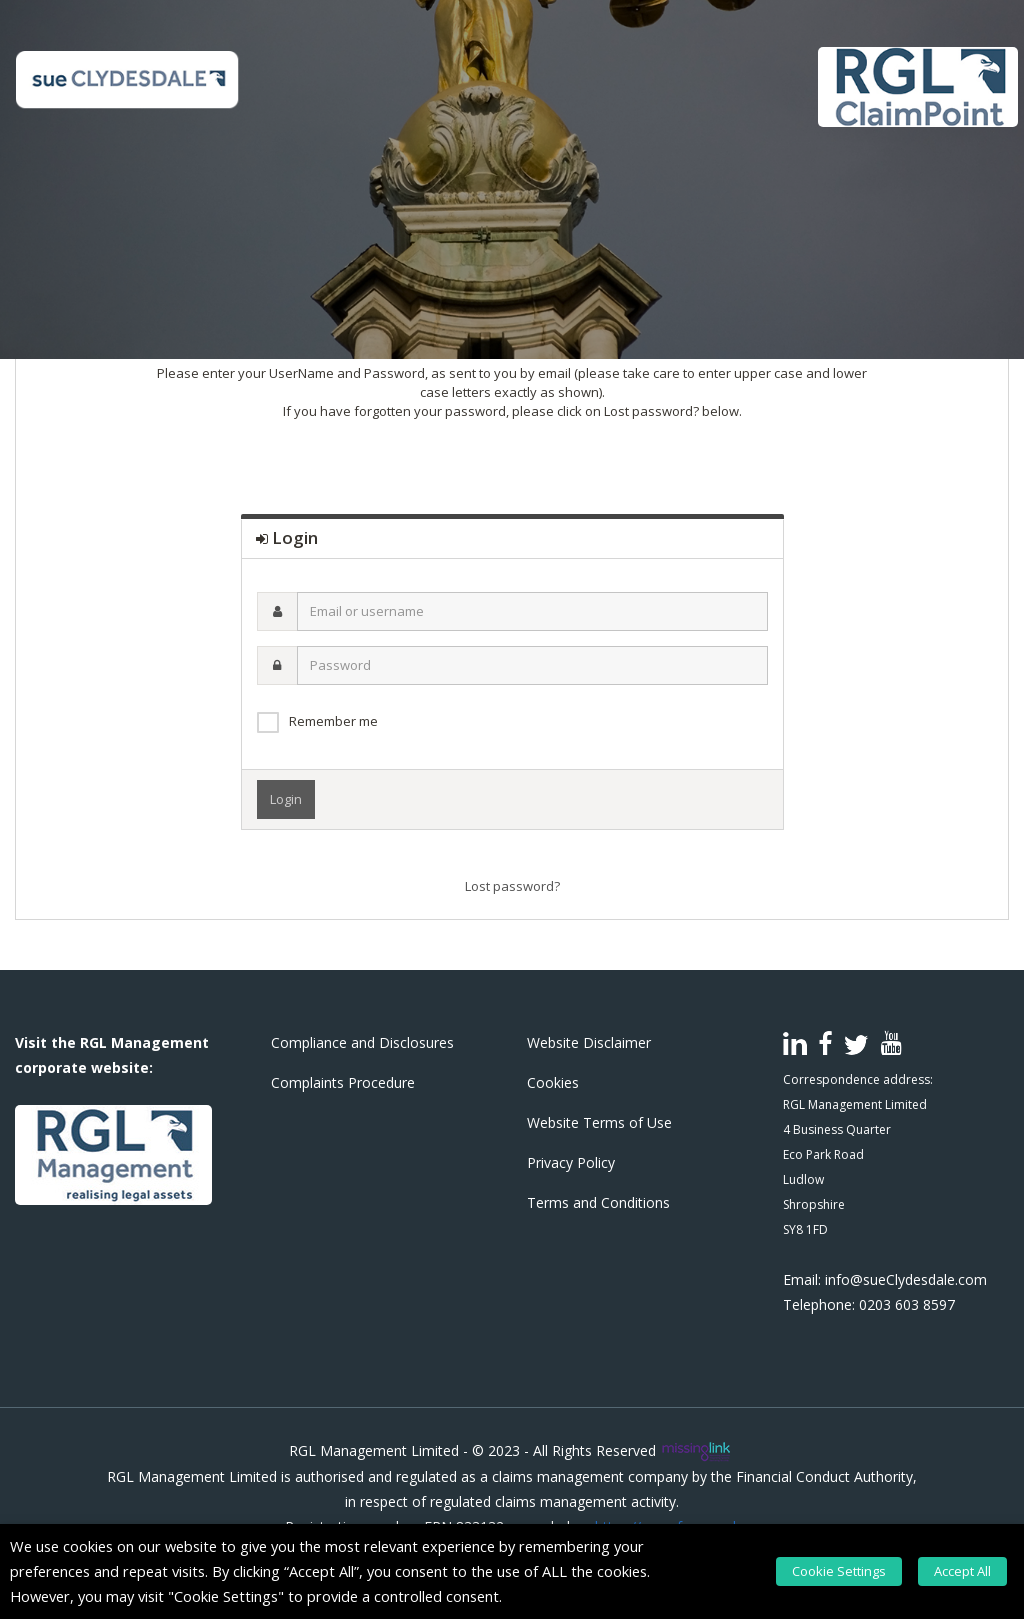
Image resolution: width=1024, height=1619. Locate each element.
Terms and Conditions (598, 1202)
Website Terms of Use (599, 1122)
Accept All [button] (969, 1571)
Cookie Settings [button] (853, 1571)
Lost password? (512, 886)
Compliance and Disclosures (362, 1042)
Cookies (553, 1082)
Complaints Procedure (343, 1082)
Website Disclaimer (589, 1042)
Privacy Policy (571, 1162)
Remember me (333, 721)
